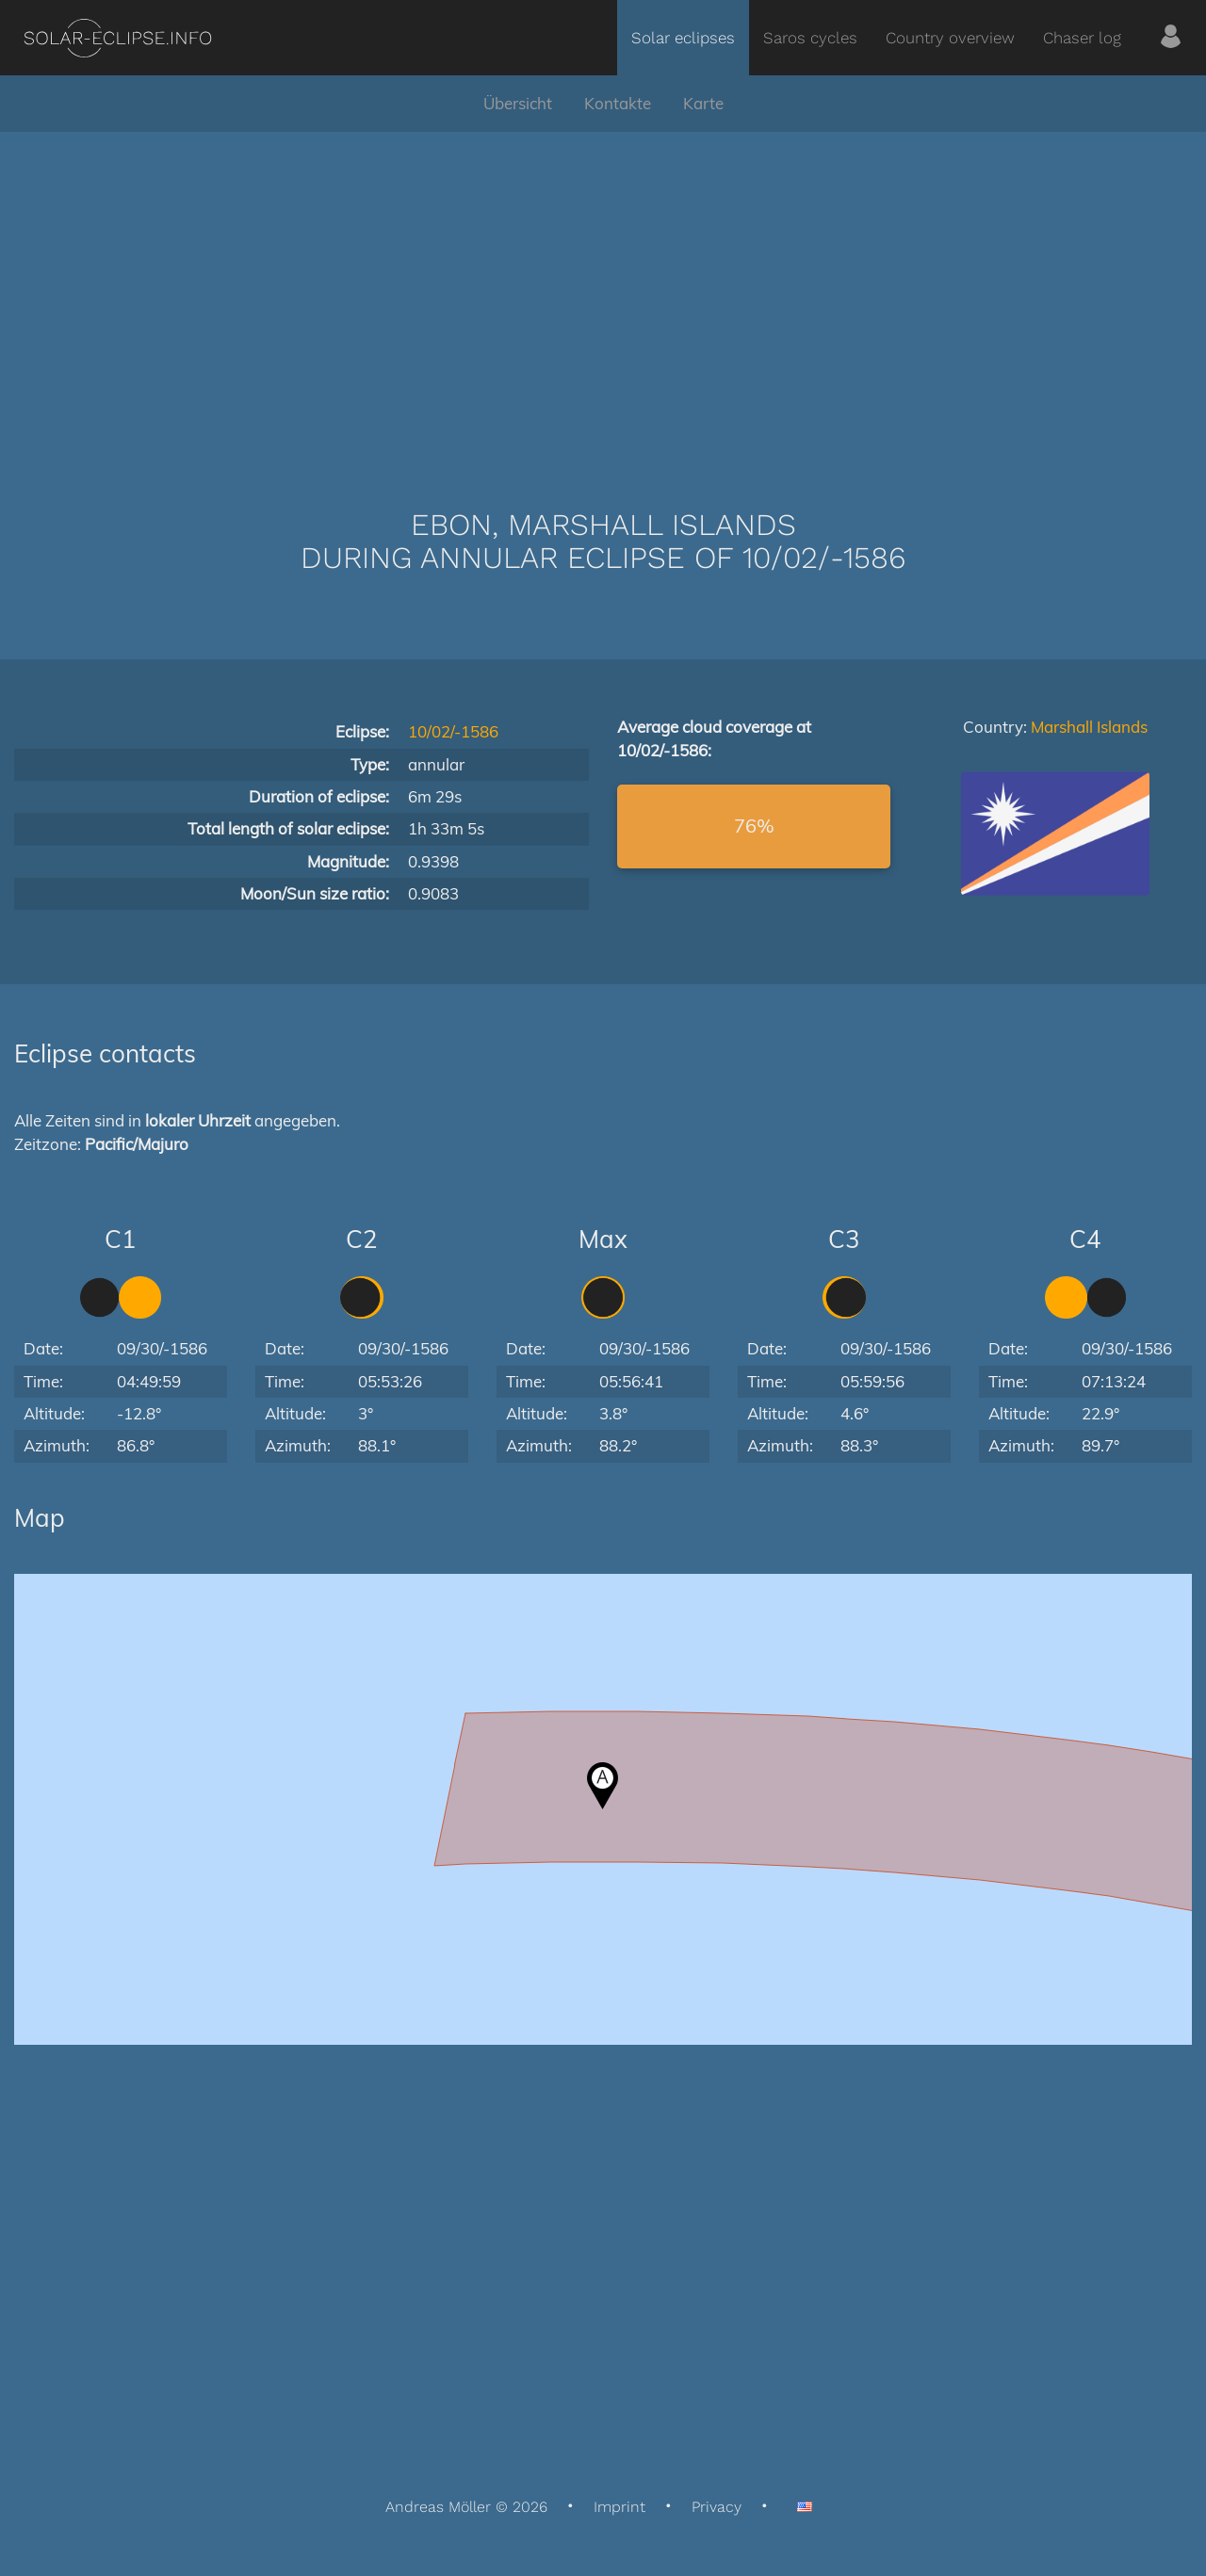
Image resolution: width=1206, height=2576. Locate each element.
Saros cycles (810, 37)
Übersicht (517, 103)
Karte (703, 103)
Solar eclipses (683, 37)
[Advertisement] (603, 292)
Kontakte (617, 103)
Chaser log (1082, 37)
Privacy (717, 2507)
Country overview (950, 37)
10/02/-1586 (453, 731)
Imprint (619, 2507)
